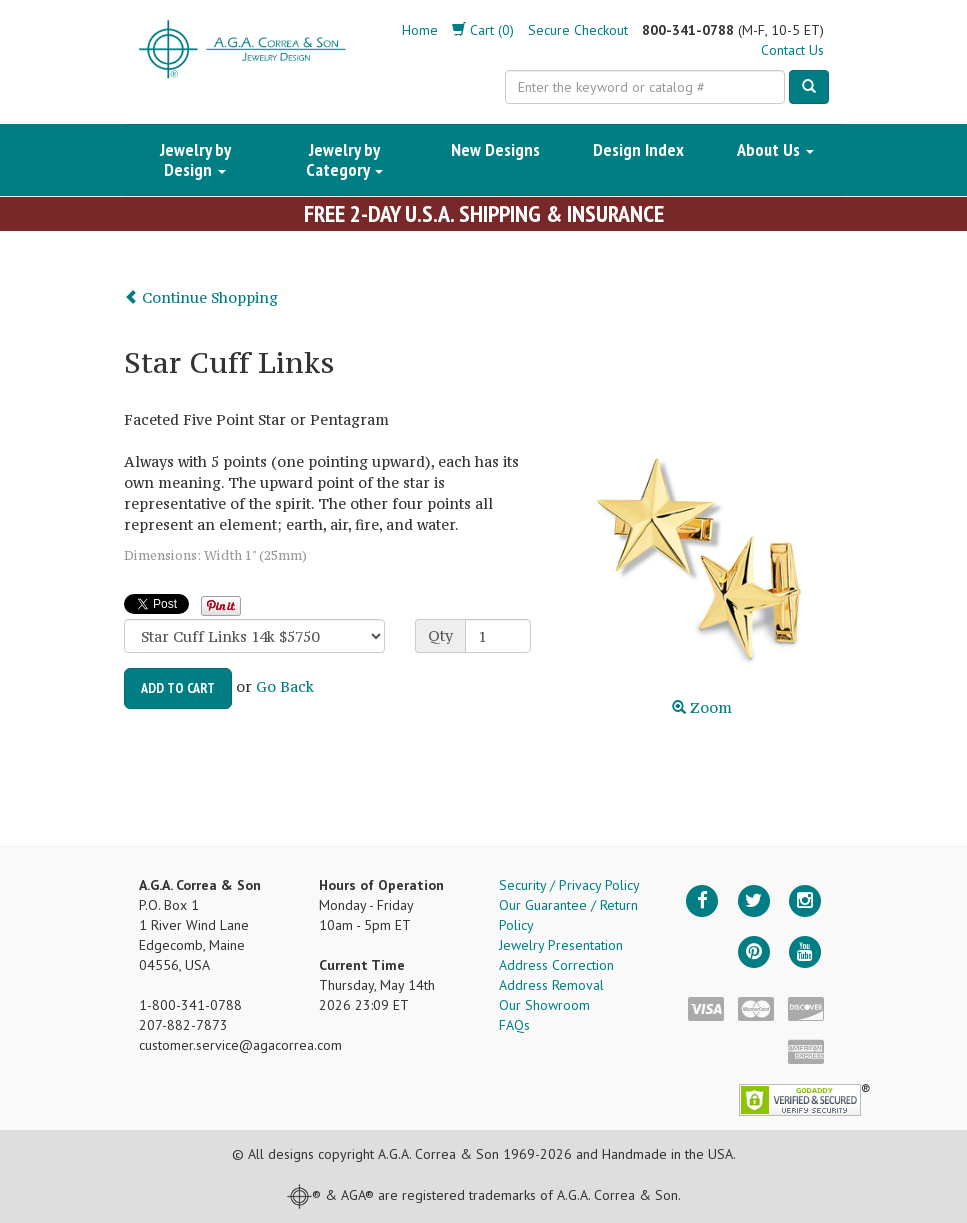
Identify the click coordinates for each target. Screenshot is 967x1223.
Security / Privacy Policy (569, 885)
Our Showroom (544, 1005)
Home (420, 30)
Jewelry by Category (344, 159)
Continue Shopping (201, 297)
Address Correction (556, 965)
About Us (775, 149)
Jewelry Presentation (561, 945)
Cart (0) (483, 30)
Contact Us (792, 50)
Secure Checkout (578, 30)
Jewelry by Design (195, 159)
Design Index (638, 149)
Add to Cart (178, 688)
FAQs (514, 1025)
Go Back (285, 686)
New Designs (495, 149)
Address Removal (551, 985)
